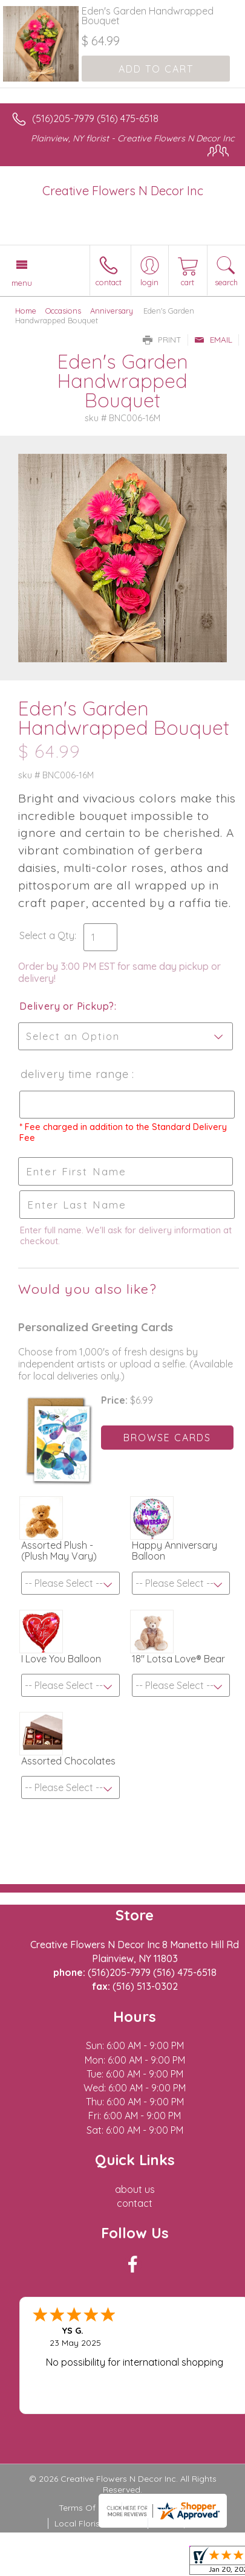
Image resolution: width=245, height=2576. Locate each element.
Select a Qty (46, 935)
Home (25, 310)
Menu (21, 283)
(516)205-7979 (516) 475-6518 (95, 118)
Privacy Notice (157, 2507)
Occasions (63, 310)
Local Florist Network (96, 2523)
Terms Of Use (86, 2507)
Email (213, 339)
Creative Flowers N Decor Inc (122, 190)
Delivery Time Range (75, 1074)
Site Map (171, 2523)
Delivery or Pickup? (66, 1006)
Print (162, 339)
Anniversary (111, 310)
